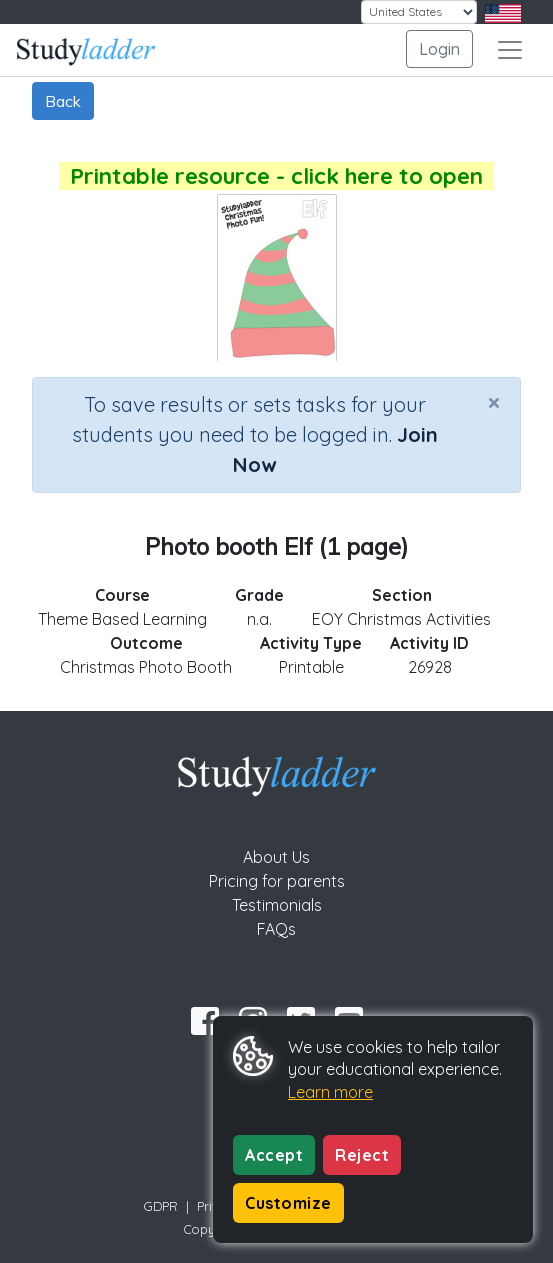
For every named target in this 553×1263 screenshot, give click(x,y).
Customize (288, 1203)
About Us (276, 857)
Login (439, 49)
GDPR (161, 1206)
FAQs (276, 929)
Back (63, 101)
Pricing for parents (277, 881)
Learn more (330, 1092)
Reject (362, 1155)
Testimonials (277, 905)
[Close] (494, 402)
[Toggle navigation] (510, 50)
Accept (274, 1155)
